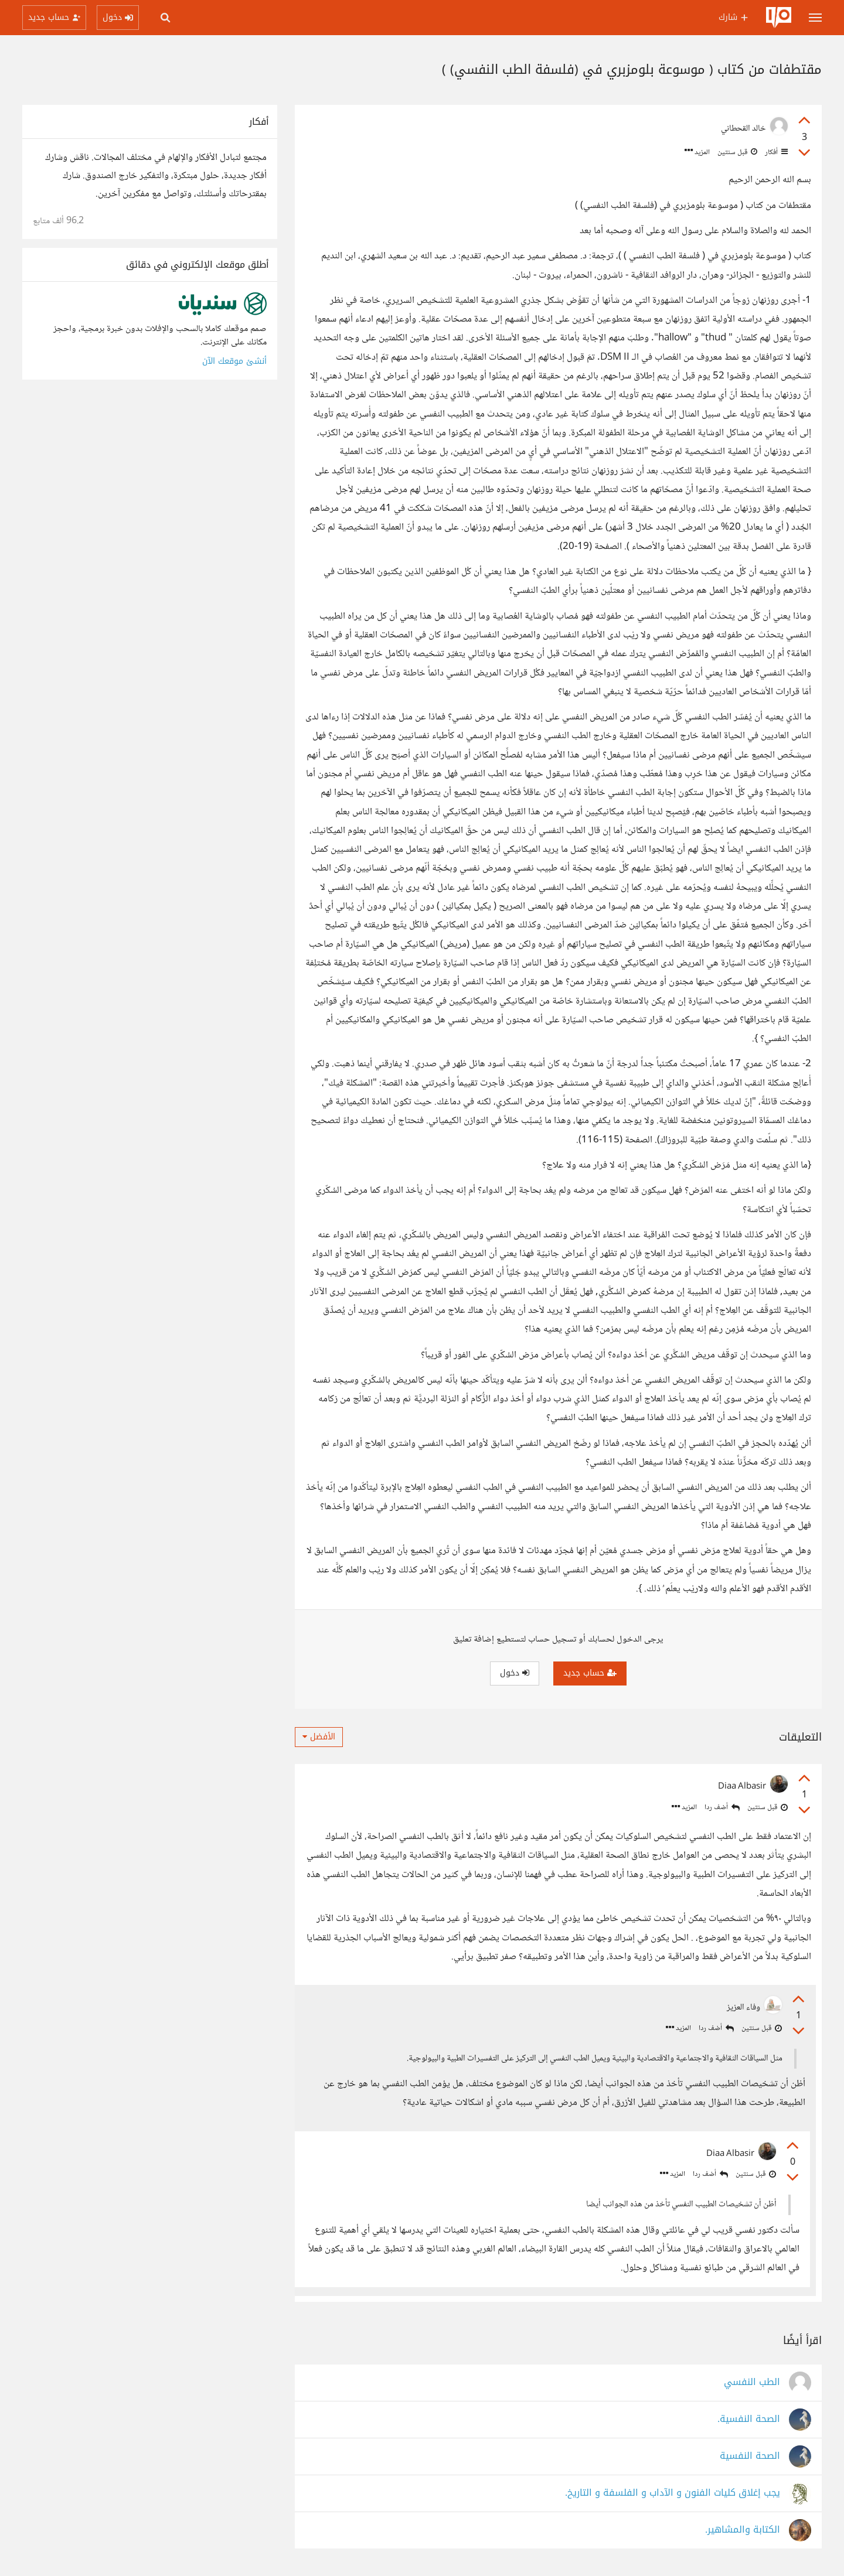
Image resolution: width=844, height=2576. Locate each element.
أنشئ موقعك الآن (234, 361)
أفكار (775, 152)
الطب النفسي (752, 2383)
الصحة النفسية (750, 2457)
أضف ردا (722, 1807)
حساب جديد (590, 1673)
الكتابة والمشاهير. (742, 2530)
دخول (514, 1673)
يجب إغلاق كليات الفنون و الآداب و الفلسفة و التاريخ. (672, 2493)
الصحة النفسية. (748, 2420)
